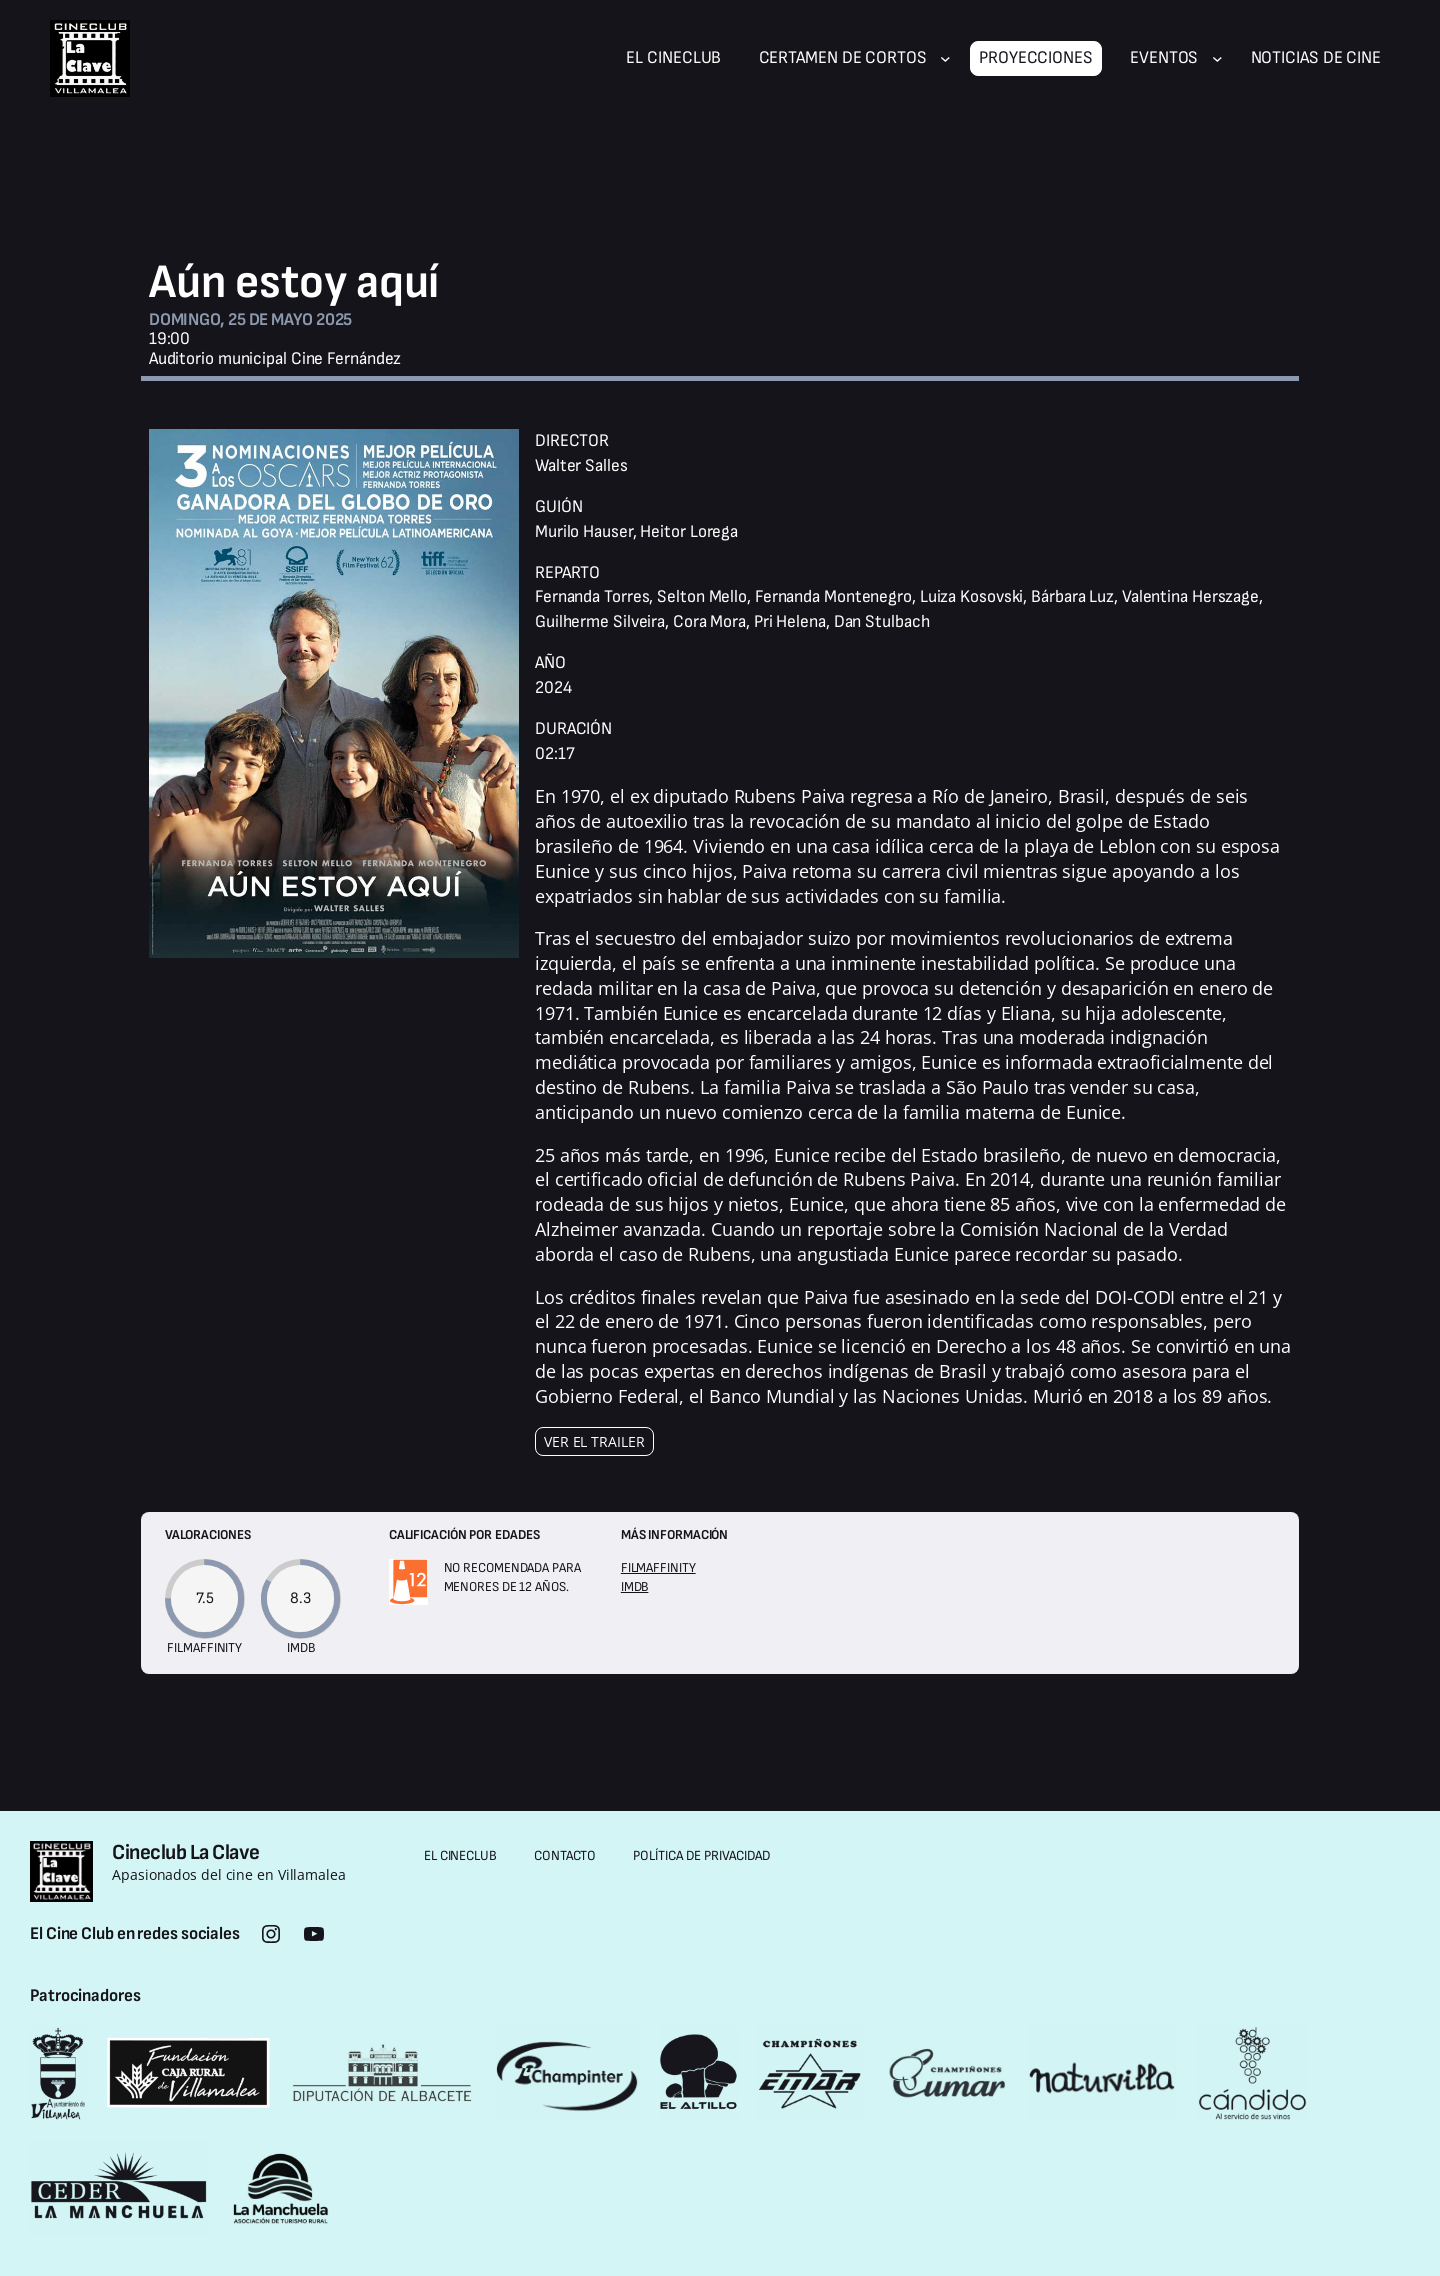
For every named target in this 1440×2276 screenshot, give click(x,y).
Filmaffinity (658, 1568)
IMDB (635, 1587)
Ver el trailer (594, 1441)
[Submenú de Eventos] (1217, 58)
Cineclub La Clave (186, 1852)
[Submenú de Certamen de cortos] (945, 58)
